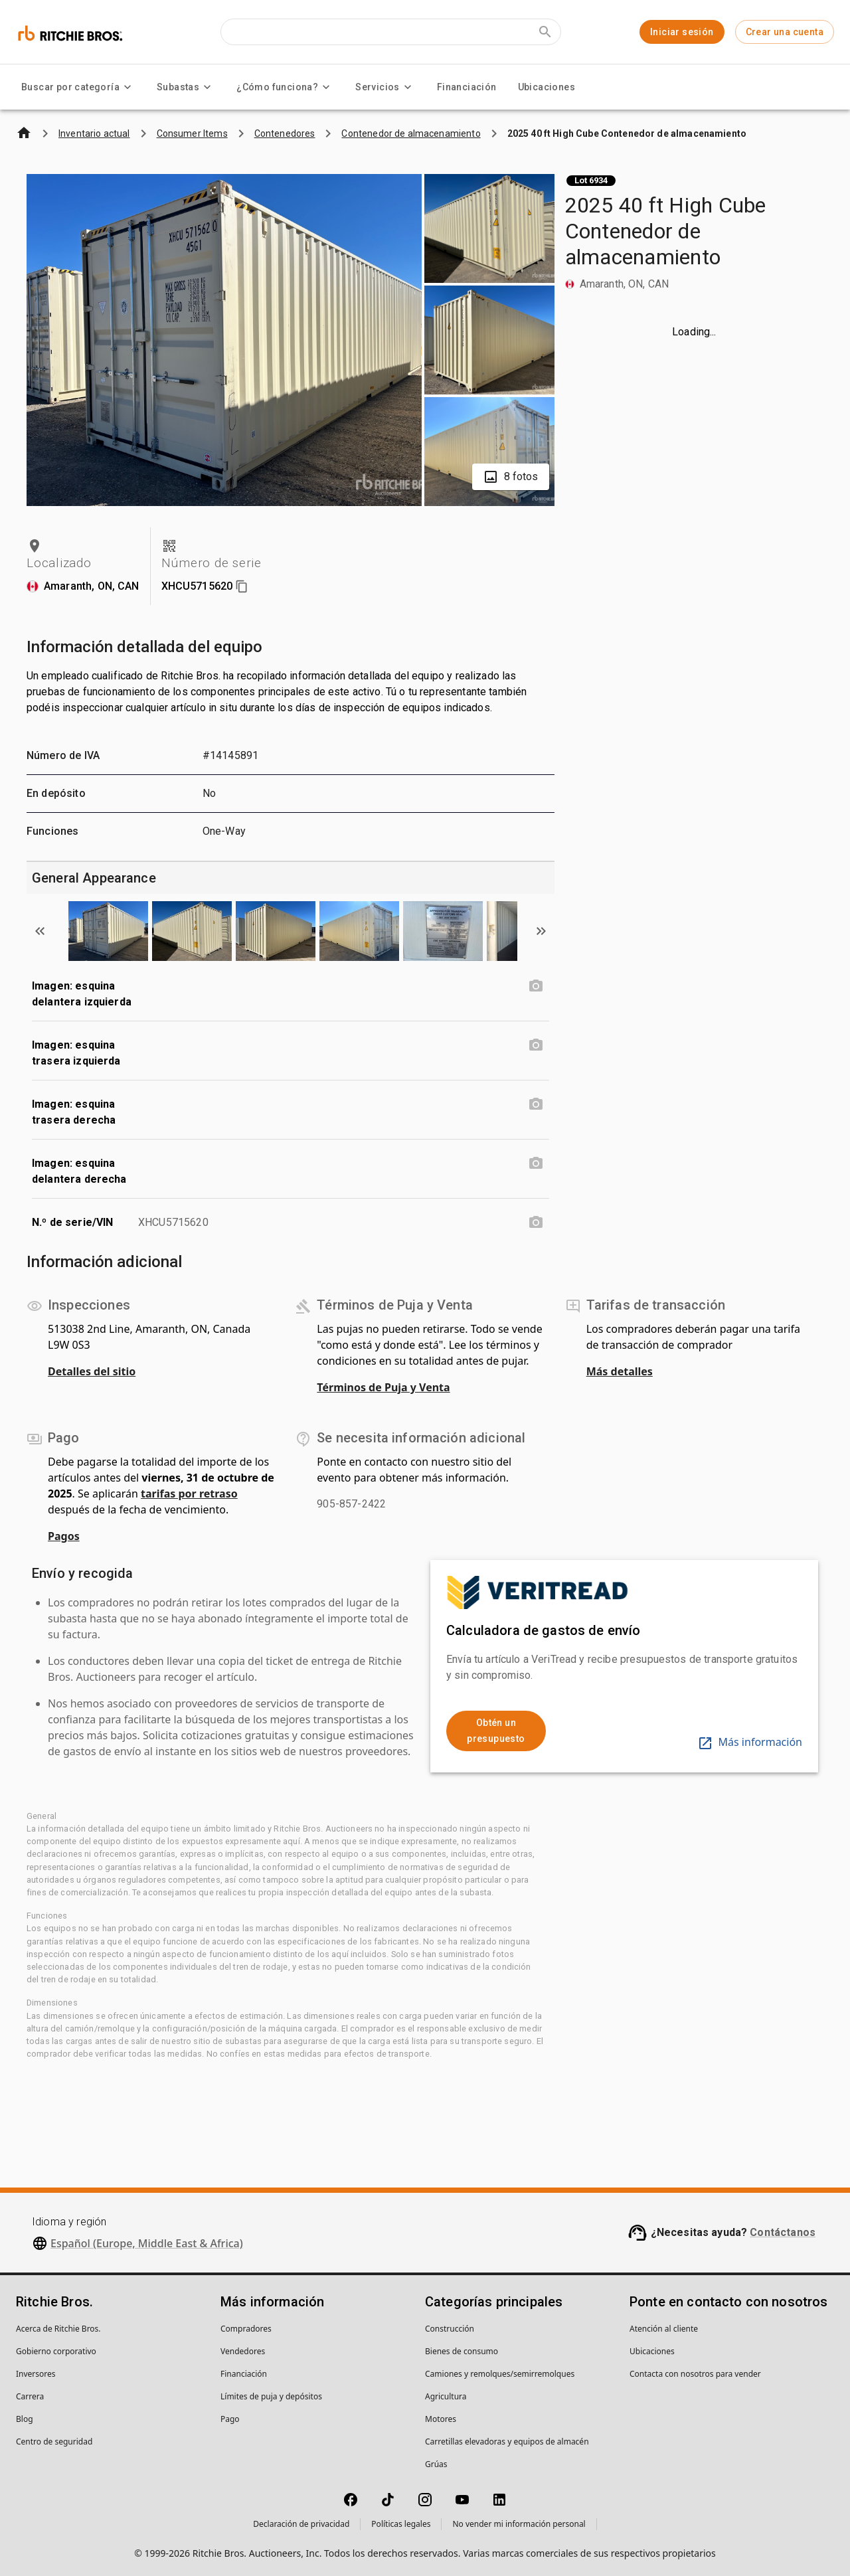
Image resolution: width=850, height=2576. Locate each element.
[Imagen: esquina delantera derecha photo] (536, 1163)
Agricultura (446, 2396)
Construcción (449, 2328)
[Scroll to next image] (541, 931)
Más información (749, 1742)
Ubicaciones (546, 87)
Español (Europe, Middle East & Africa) (146, 2243)
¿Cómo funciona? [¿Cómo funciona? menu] (285, 87)
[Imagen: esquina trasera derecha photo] (536, 1104)
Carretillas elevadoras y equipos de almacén (507, 2441)
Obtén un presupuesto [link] (496, 1731)
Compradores (246, 2328)
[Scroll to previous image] (40, 931)
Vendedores (242, 2351)
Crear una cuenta (784, 32)
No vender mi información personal (518, 2524)
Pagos (64, 1536)
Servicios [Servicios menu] (385, 87)
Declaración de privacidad (301, 2524)
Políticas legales (400, 2524)
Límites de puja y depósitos (271, 2396)
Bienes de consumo (461, 2351)
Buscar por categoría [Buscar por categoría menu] (78, 87)
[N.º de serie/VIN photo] (536, 1222)
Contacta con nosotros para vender (695, 2373)
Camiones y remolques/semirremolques (499, 2373)
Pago (230, 2419)
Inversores (36, 2373)
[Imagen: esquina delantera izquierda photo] (536, 986)
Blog (24, 2419)
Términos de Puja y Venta (383, 1387)
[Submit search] (545, 32)
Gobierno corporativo (56, 2351)
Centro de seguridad (54, 2441)
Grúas (436, 2464)
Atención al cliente (664, 2328)
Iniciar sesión (682, 32)
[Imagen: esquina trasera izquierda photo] (536, 1045)
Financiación (467, 87)
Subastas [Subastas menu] (186, 87)
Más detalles (619, 1371)
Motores (440, 2419)
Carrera (30, 2396)
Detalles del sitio (91, 1371)
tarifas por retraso (189, 1493)
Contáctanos (782, 2232)
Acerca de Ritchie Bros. (58, 2328)
